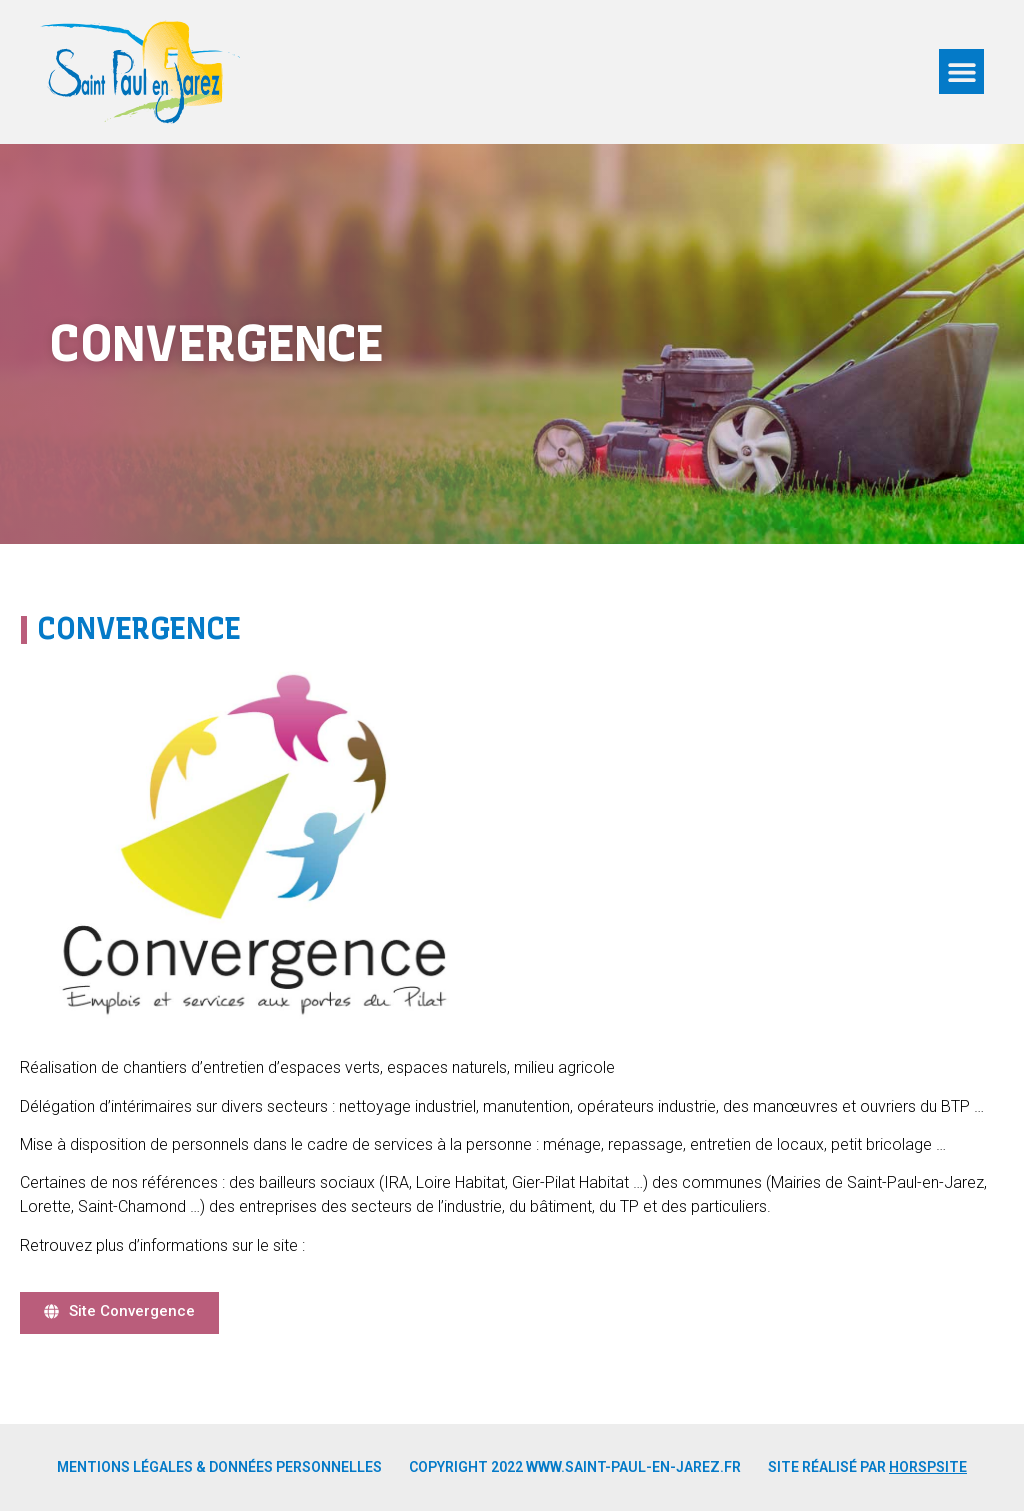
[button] (961, 71)
